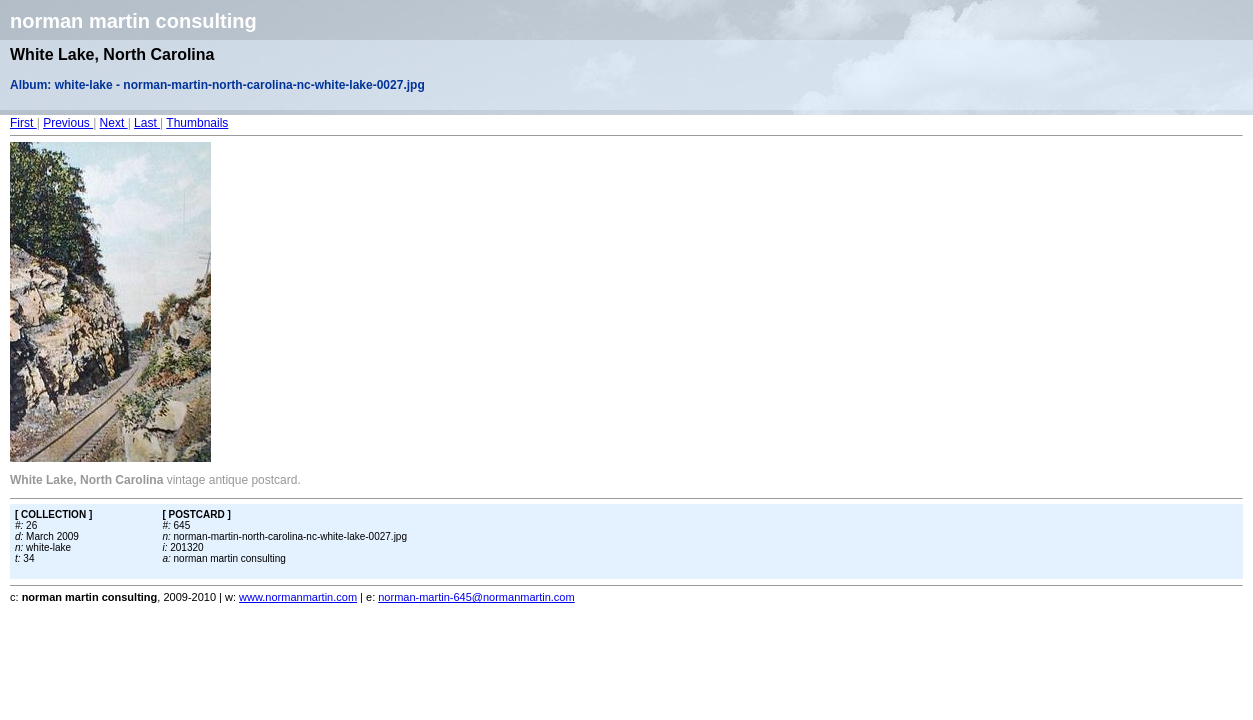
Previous (68, 123)
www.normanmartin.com (298, 597)
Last (147, 123)
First (23, 123)
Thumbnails (197, 123)
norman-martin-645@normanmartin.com (476, 597)
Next (114, 123)
